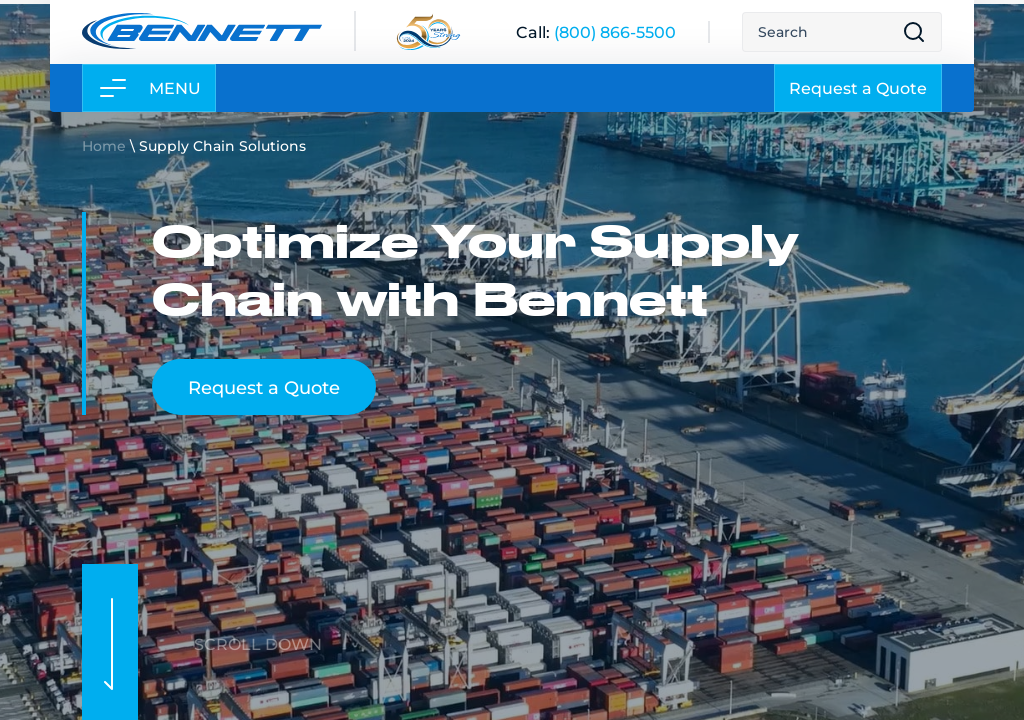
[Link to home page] (202, 31)
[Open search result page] (914, 32)
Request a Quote (858, 87)
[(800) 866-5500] (615, 31)
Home (104, 145)
